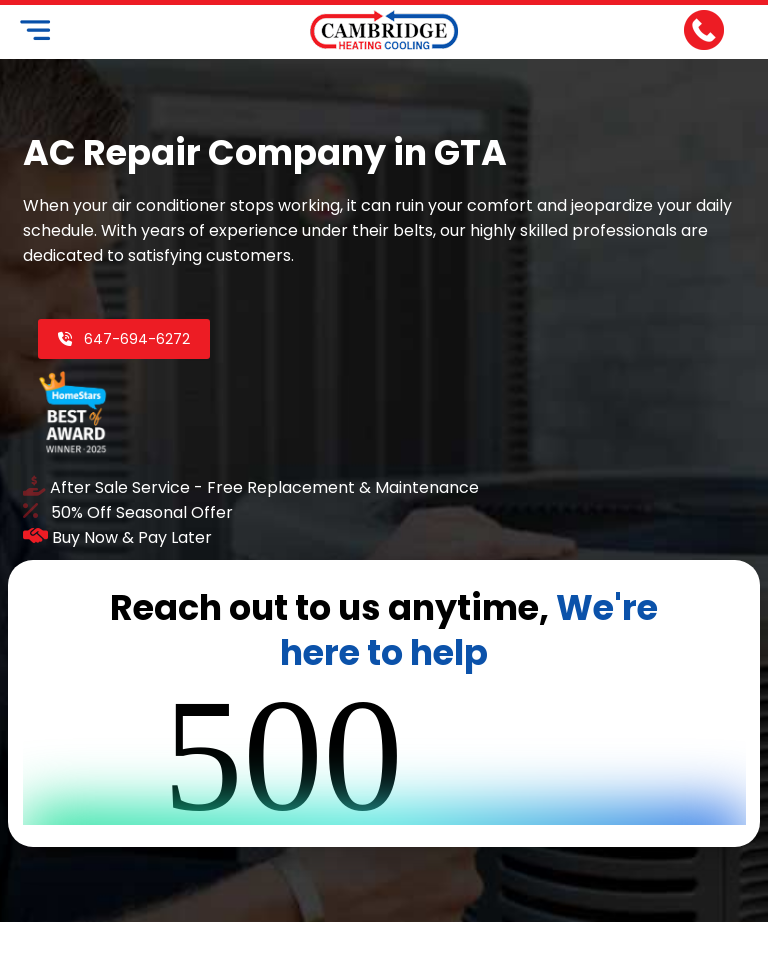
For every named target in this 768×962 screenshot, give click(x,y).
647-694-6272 (123, 339)
